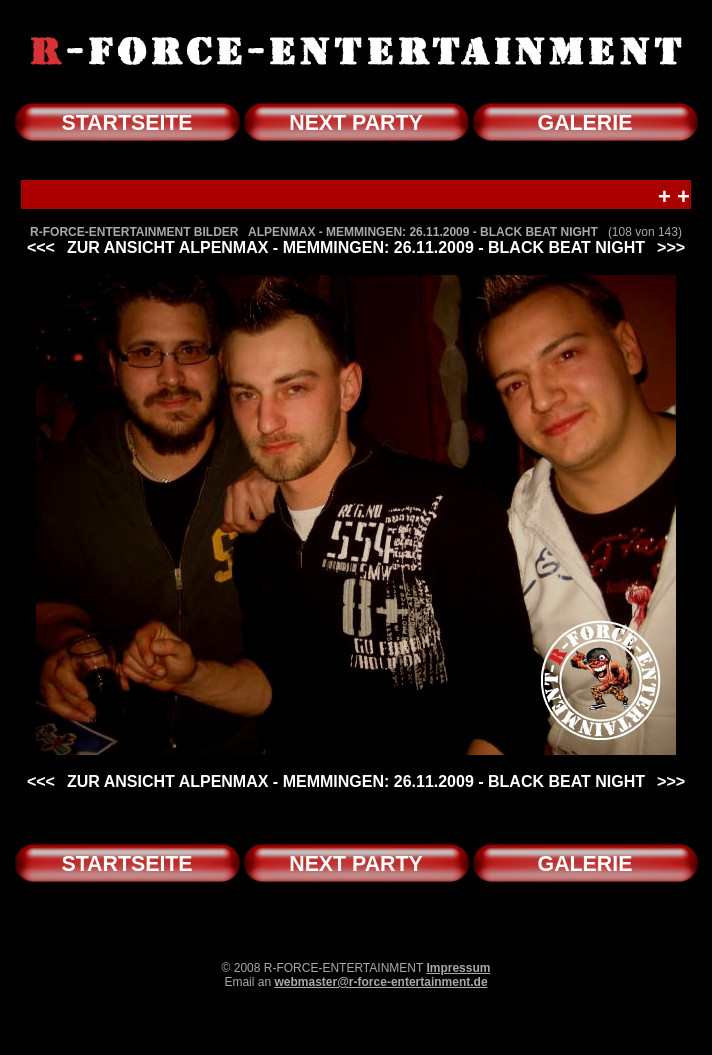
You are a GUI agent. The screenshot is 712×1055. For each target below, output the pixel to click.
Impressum (458, 968)
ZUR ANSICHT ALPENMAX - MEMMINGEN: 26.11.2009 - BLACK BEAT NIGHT (356, 247)
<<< (41, 247)
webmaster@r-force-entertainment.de (380, 982)
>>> (671, 247)
